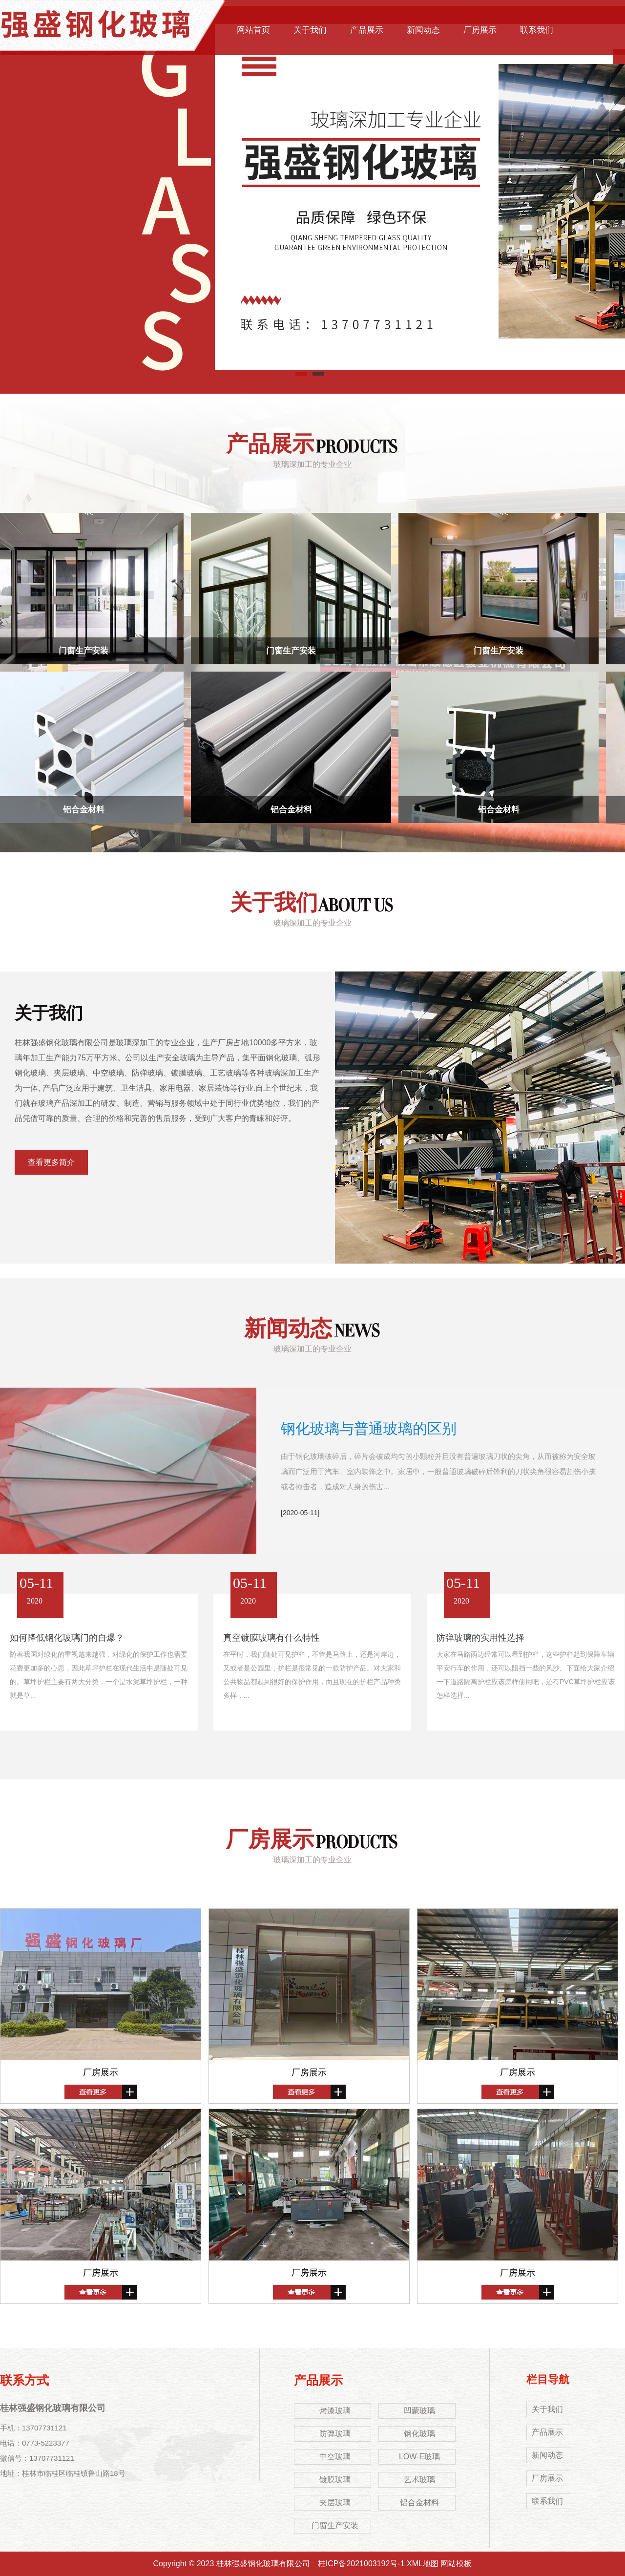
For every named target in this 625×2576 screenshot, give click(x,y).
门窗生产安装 (86, 650)
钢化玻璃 (419, 2433)
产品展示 (366, 30)
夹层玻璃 (335, 2502)
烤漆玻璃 (335, 2411)
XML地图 (422, 2563)
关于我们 (310, 30)
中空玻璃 (335, 2456)
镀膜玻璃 (335, 2479)
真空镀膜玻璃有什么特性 (271, 1638)
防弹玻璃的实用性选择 (480, 1638)
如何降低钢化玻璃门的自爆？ (67, 1638)
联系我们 (536, 30)
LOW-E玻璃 (419, 2456)
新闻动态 (423, 30)
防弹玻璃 (335, 2433)
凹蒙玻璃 (419, 2411)
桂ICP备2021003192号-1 (361, 2563)
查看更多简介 (51, 1162)
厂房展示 (480, 30)
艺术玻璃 (419, 2479)
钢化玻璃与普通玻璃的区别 (369, 1428)
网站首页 (253, 30)
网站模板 (456, 2563)
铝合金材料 (86, 809)
